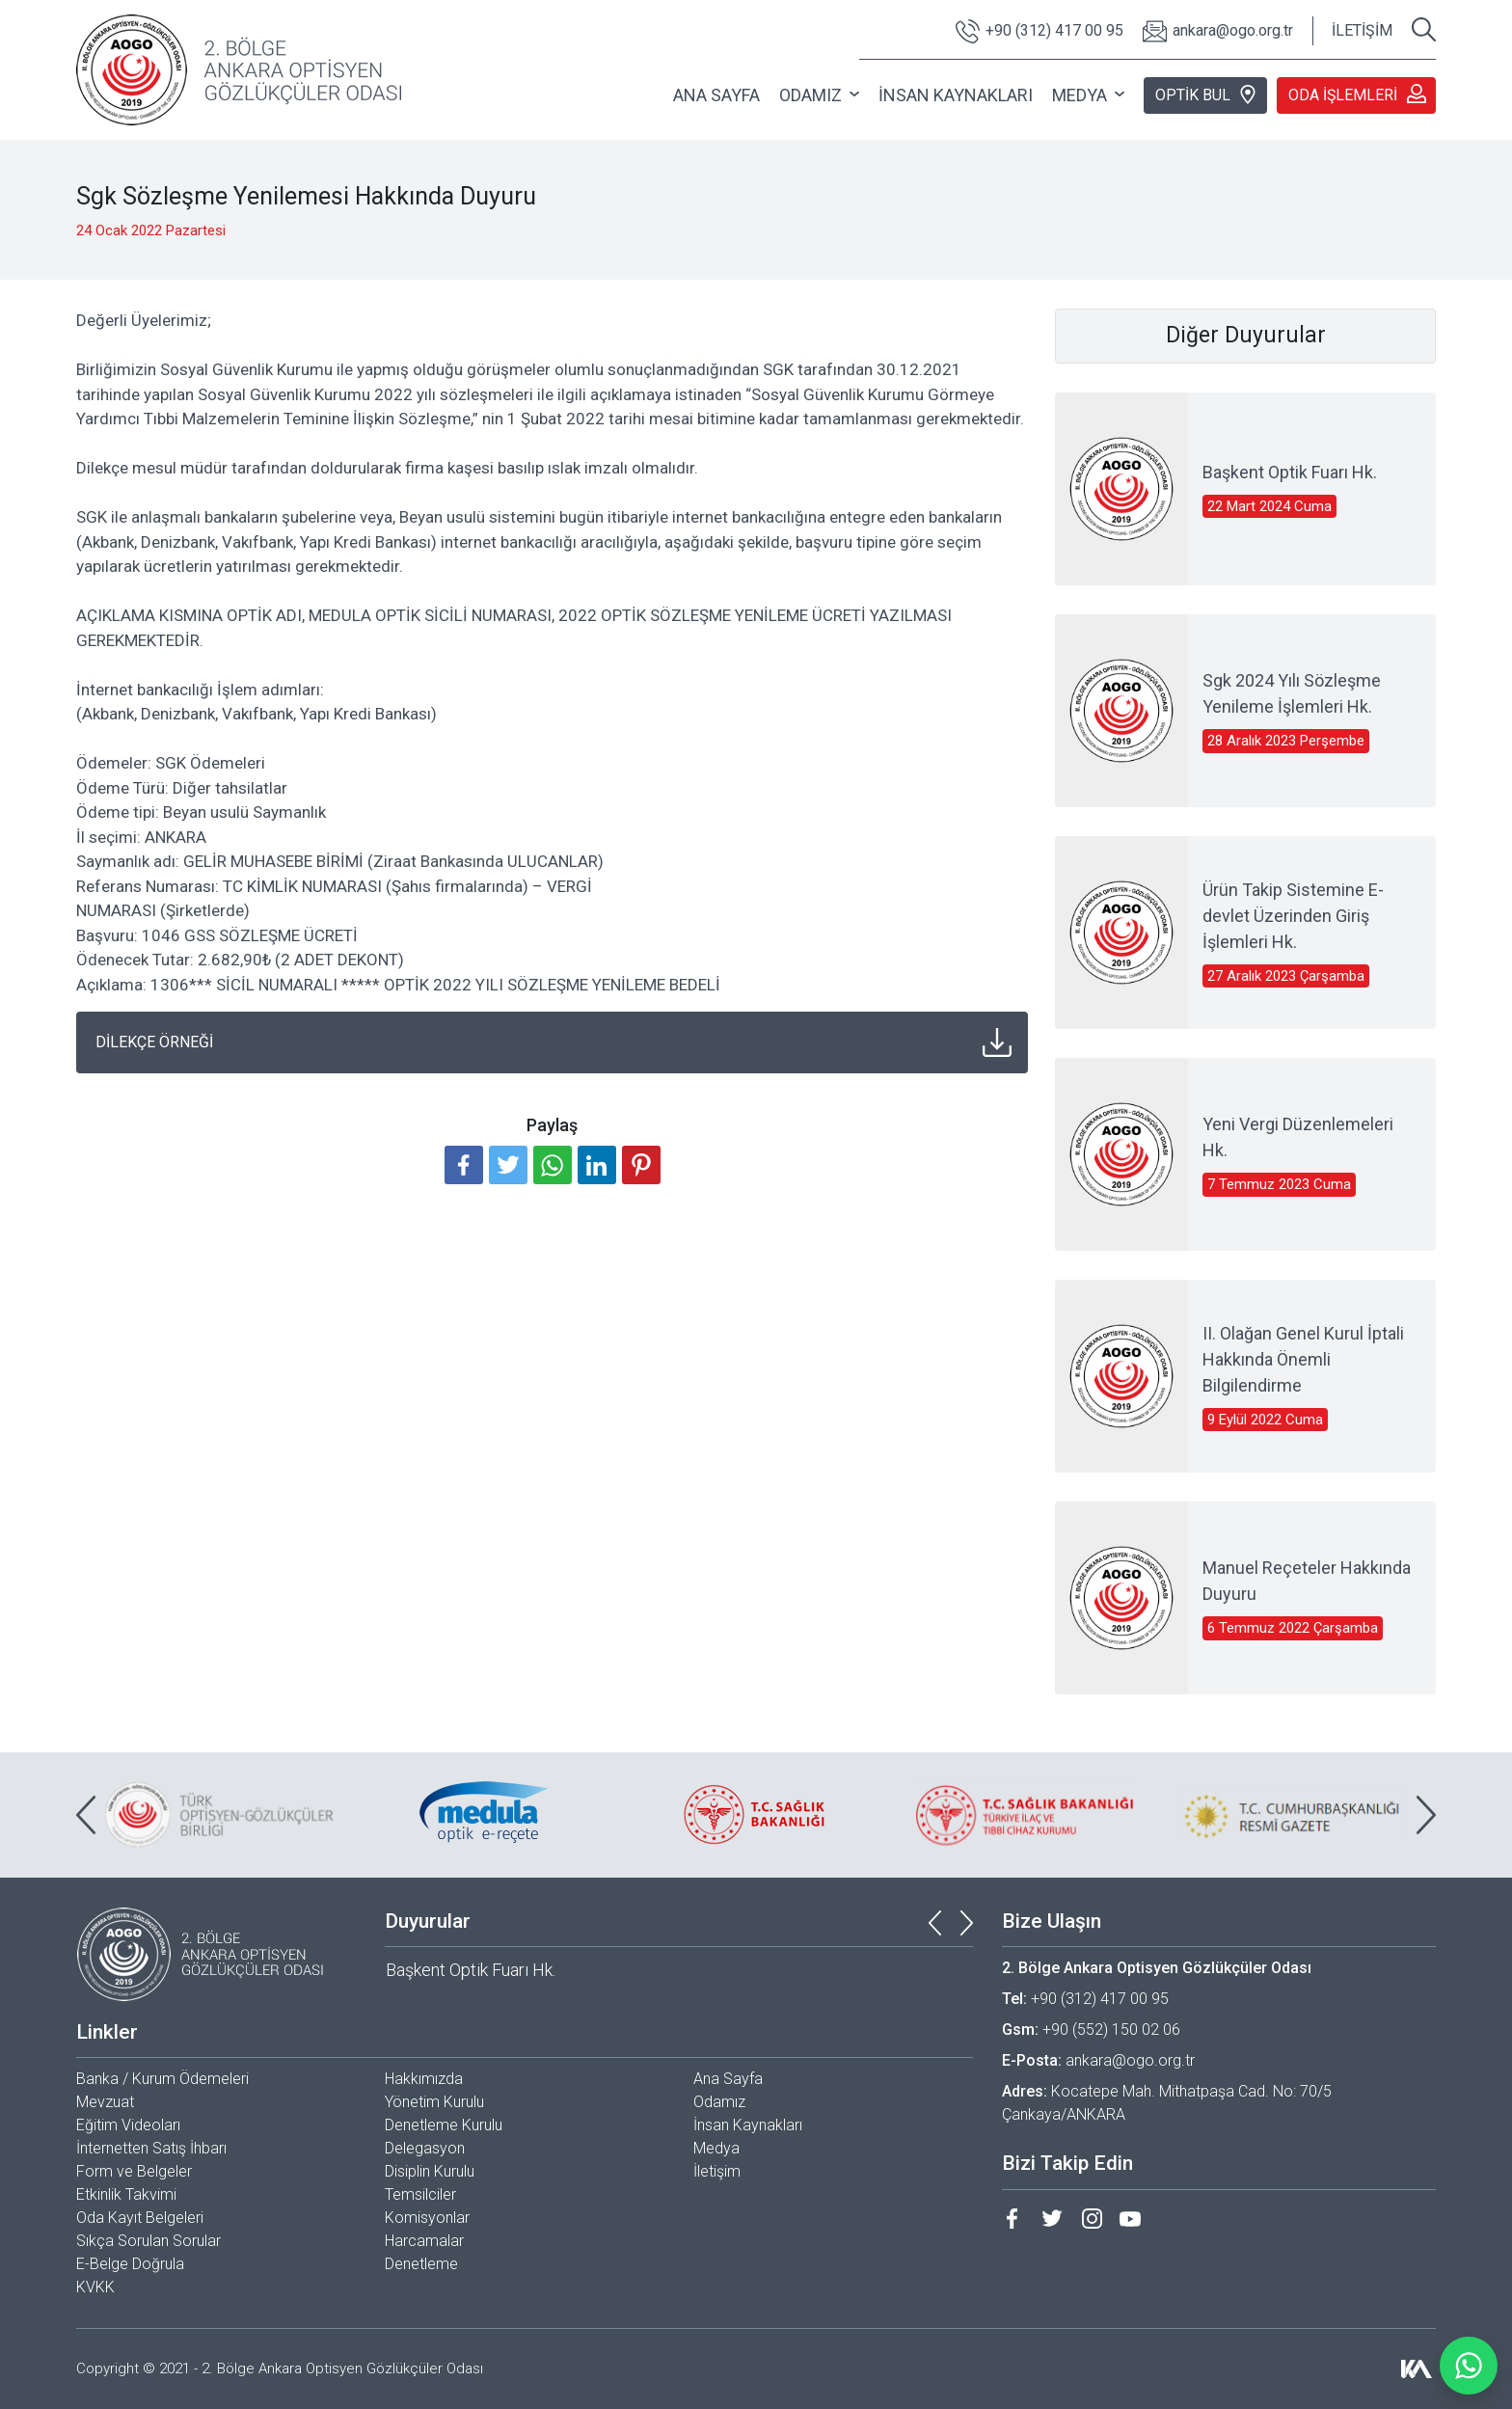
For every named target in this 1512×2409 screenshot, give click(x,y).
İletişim (717, 2171)
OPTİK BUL (1205, 94)
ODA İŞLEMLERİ (1356, 94)
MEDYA (1079, 95)
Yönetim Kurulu (434, 2102)
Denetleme (421, 2264)
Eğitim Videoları (128, 2125)
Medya (716, 2148)
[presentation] (85, 1815)
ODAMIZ (810, 95)
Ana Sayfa (728, 2079)
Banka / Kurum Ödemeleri (162, 2079)
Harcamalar (424, 2241)
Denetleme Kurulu (443, 2125)
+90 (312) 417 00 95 (1039, 31)
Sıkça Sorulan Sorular (148, 2241)
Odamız (719, 2102)
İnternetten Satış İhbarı (151, 2148)
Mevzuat (105, 2102)
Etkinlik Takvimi (126, 2194)
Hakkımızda (424, 2079)
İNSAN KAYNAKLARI (955, 95)
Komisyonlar (427, 2217)
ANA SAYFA (716, 95)
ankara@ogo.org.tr (1218, 31)
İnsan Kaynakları (747, 2125)
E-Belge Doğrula (130, 2264)
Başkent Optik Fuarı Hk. (470, 1970)
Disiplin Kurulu (429, 2171)
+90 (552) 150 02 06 (1111, 2029)
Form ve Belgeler (134, 2171)
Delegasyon (425, 2148)
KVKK (95, 2287)
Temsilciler (420, 2194)
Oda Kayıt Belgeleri (139, 2217)
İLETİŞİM (1362, 30)
